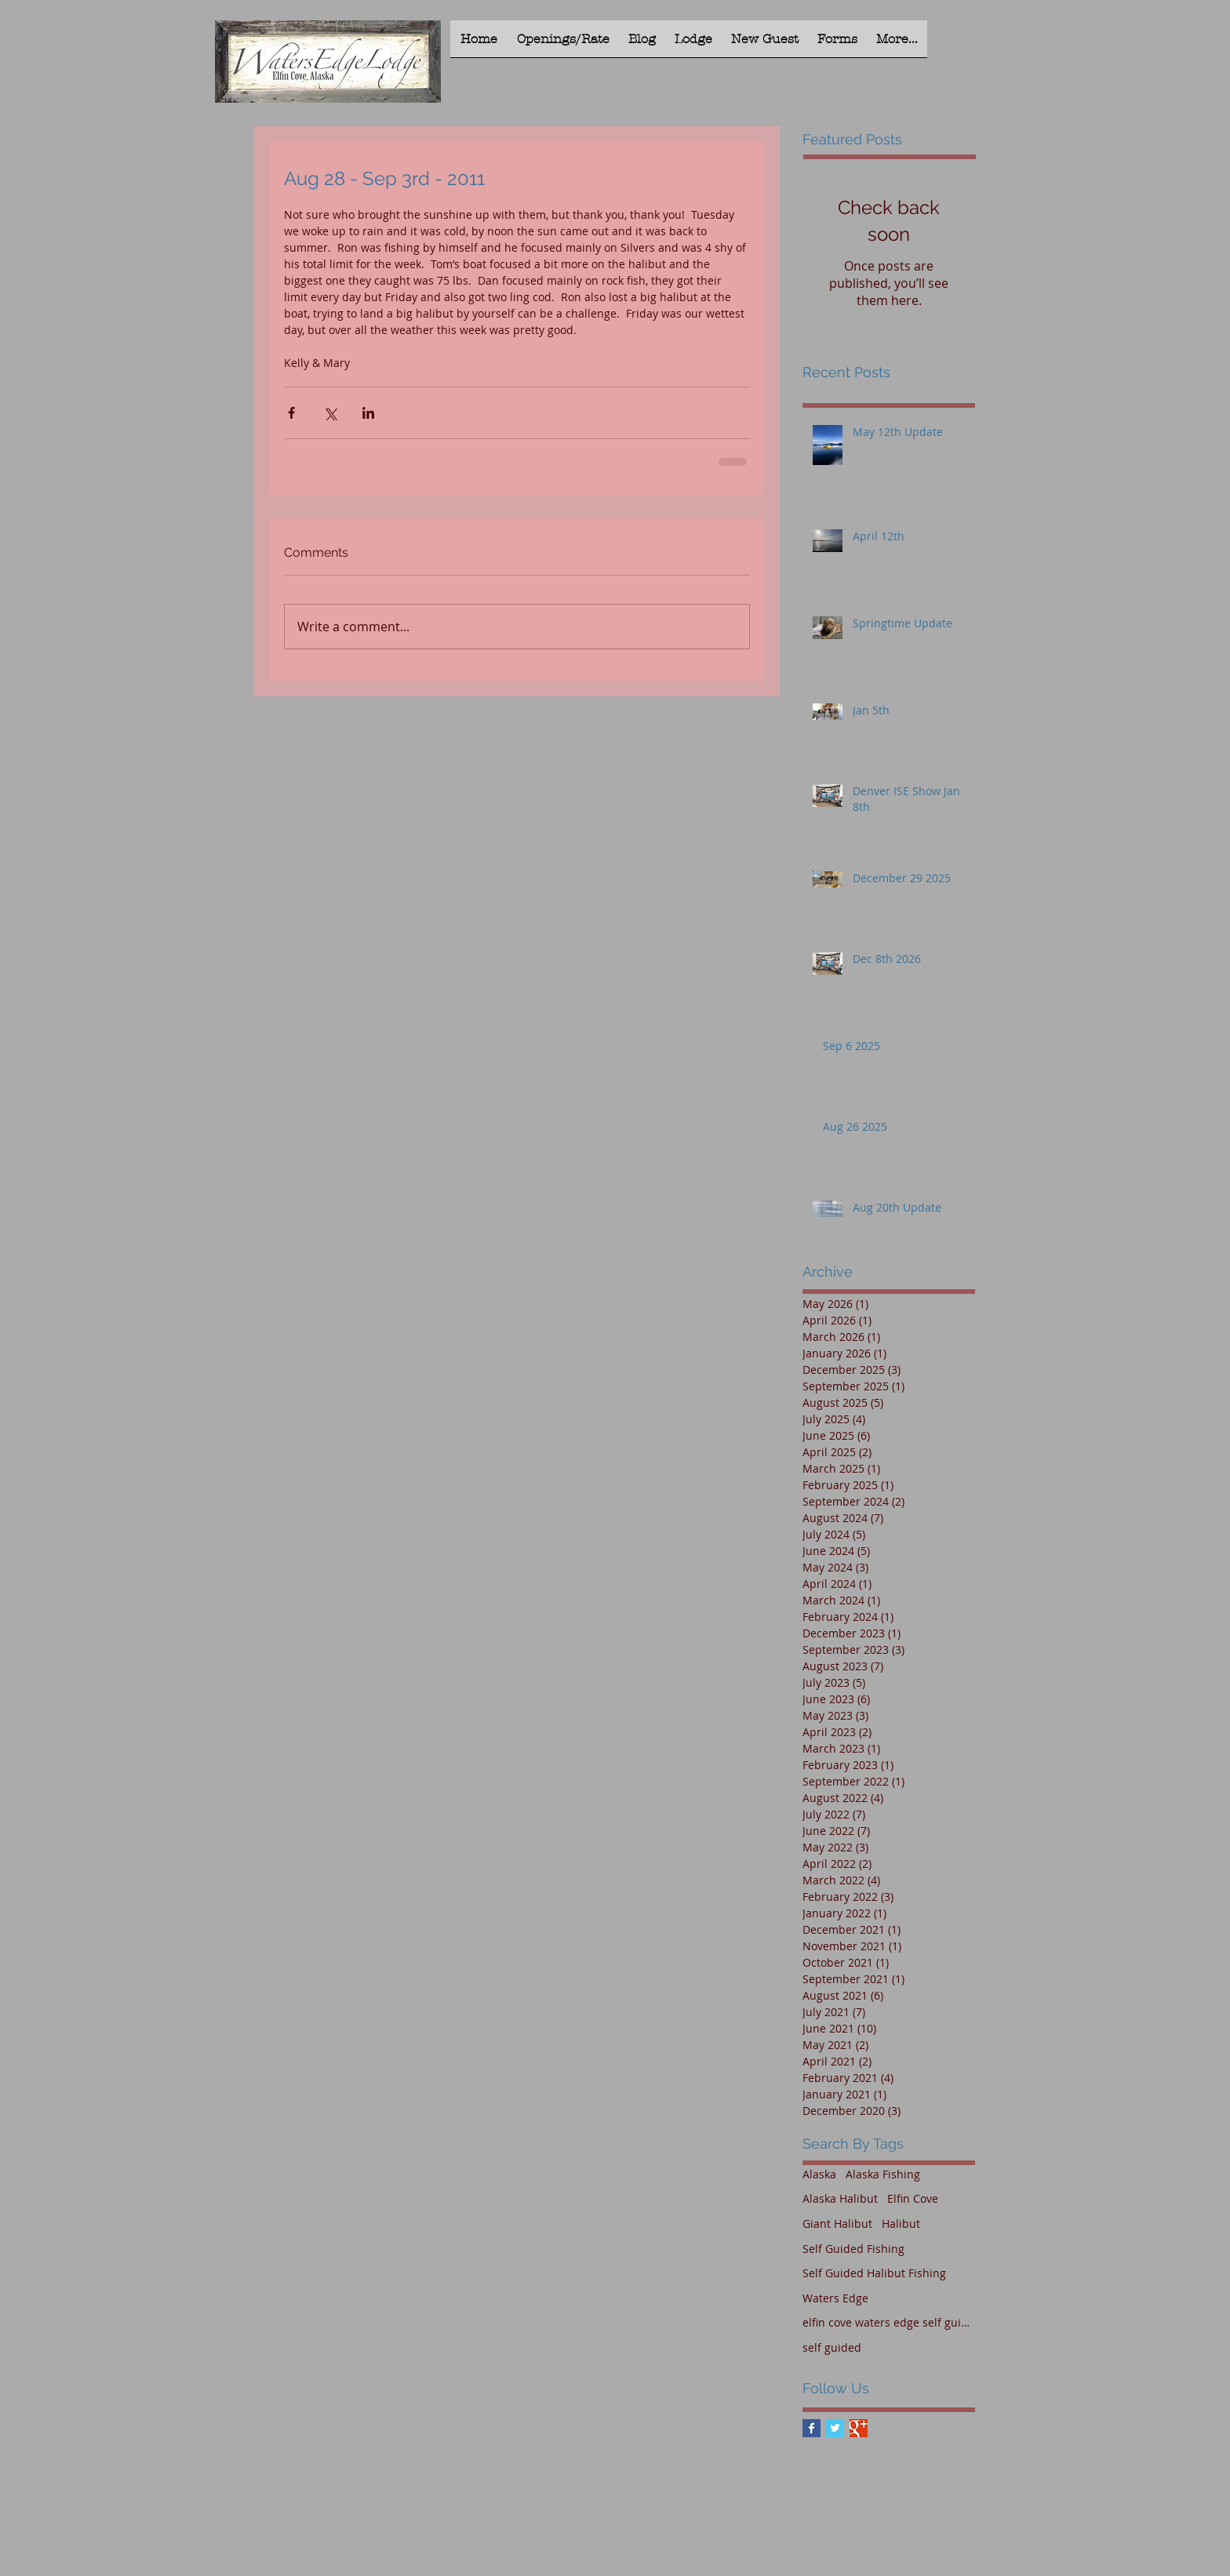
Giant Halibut (837, 2223)
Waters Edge (835, 2298)
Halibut (901, 2223)
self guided (831, 2347)
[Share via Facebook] (291, 412)
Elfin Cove (912, 2198)
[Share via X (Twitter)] (329, 412)
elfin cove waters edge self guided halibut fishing (888, 2322)
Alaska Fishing (883, 2174)
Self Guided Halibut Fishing (874, 2272)
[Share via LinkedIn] (368, 412)
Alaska (819, 2174)
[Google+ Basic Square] (859, 2428)
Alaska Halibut (840, 2198)
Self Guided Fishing (853, 2248)
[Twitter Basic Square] (835, 2428)
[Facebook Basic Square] (811, 2428)
